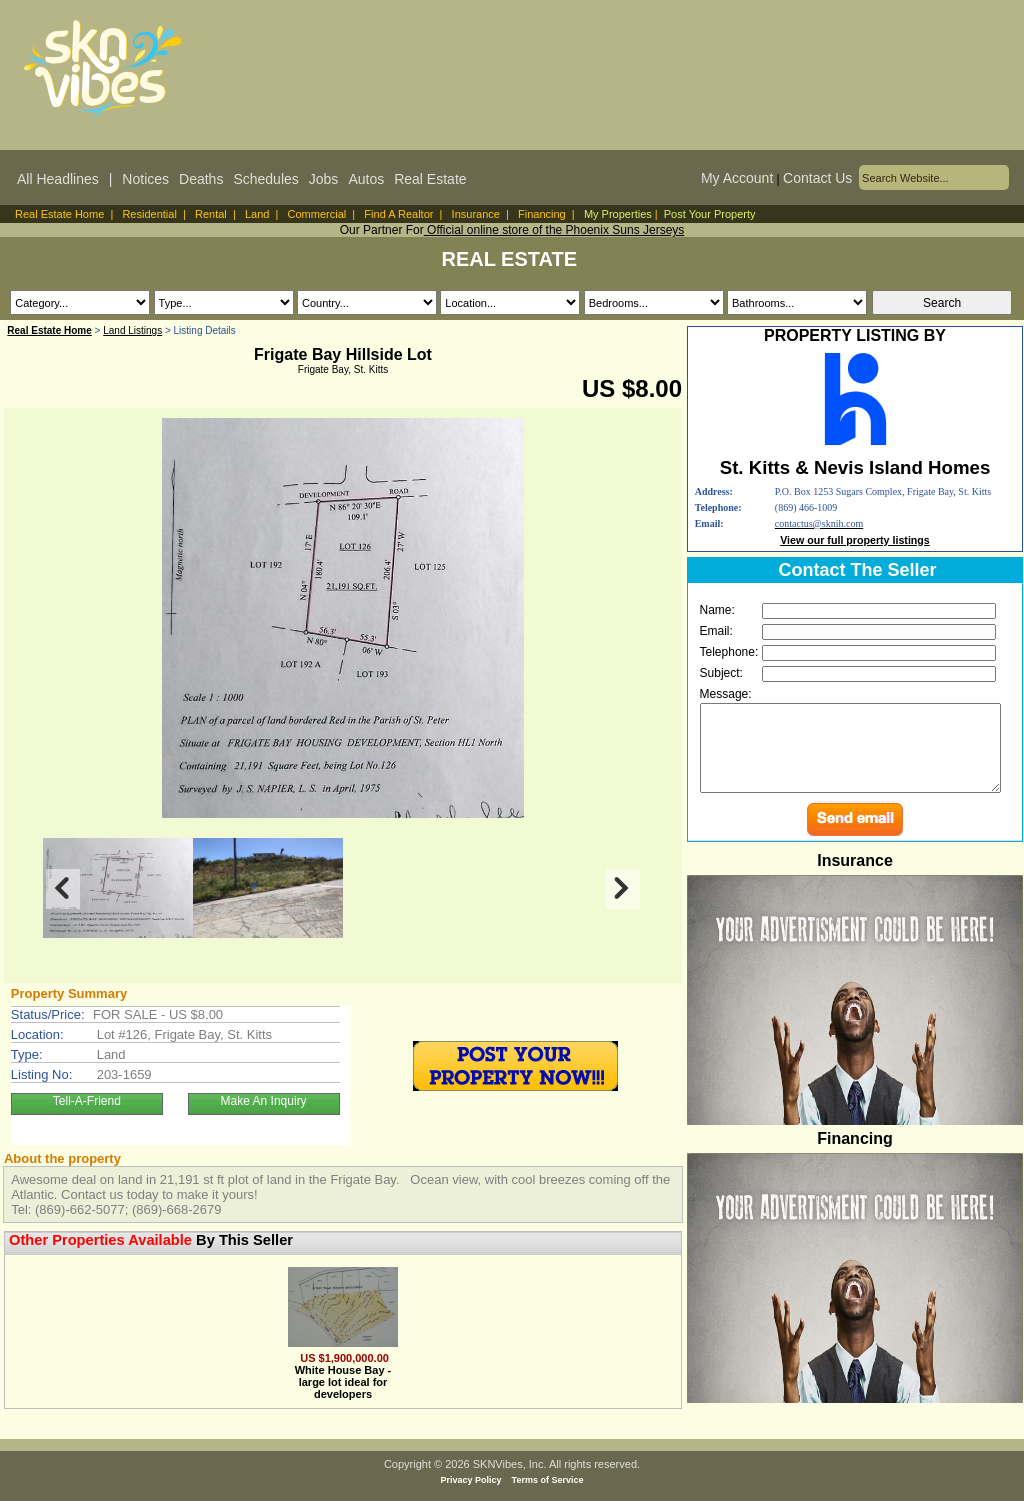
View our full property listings (855, 540)
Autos (366, 179)
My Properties (618, 214)
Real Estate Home (59, 214)
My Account (737, 178)
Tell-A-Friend (87, 1101)
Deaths (201, 179)
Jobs (324, 179)
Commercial (317, 214)
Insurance (476, 214)
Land (257, 214)
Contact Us (817, 178)
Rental (211, 214)
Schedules (265, 179)
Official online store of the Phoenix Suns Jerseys (554, 230)
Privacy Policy (471, 1480)
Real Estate (430, 179)
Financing (542, 214)
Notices (145, 179)
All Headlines (58, 179)
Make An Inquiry (264, 1101)
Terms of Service (548, 1480)
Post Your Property (710, 214)
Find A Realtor (398, 214)
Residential (149, 214)
